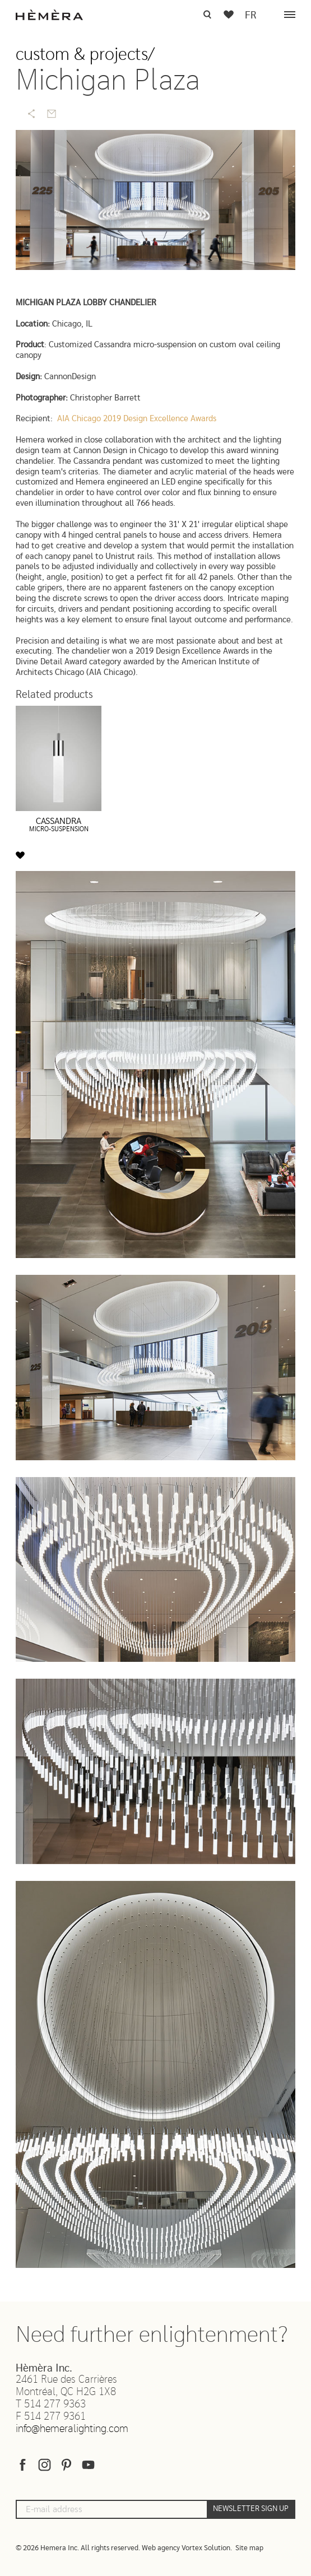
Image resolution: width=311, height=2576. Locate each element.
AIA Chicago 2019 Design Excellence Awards (136, 418)
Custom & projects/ (85, 54)
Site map (249, 2548)
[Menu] (289, 15)
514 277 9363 (55, 2404)
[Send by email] (51, 113)
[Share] (31, 113)
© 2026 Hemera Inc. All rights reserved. (78, 2548)
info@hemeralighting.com (72, 2429)
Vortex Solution (206, 2548)
